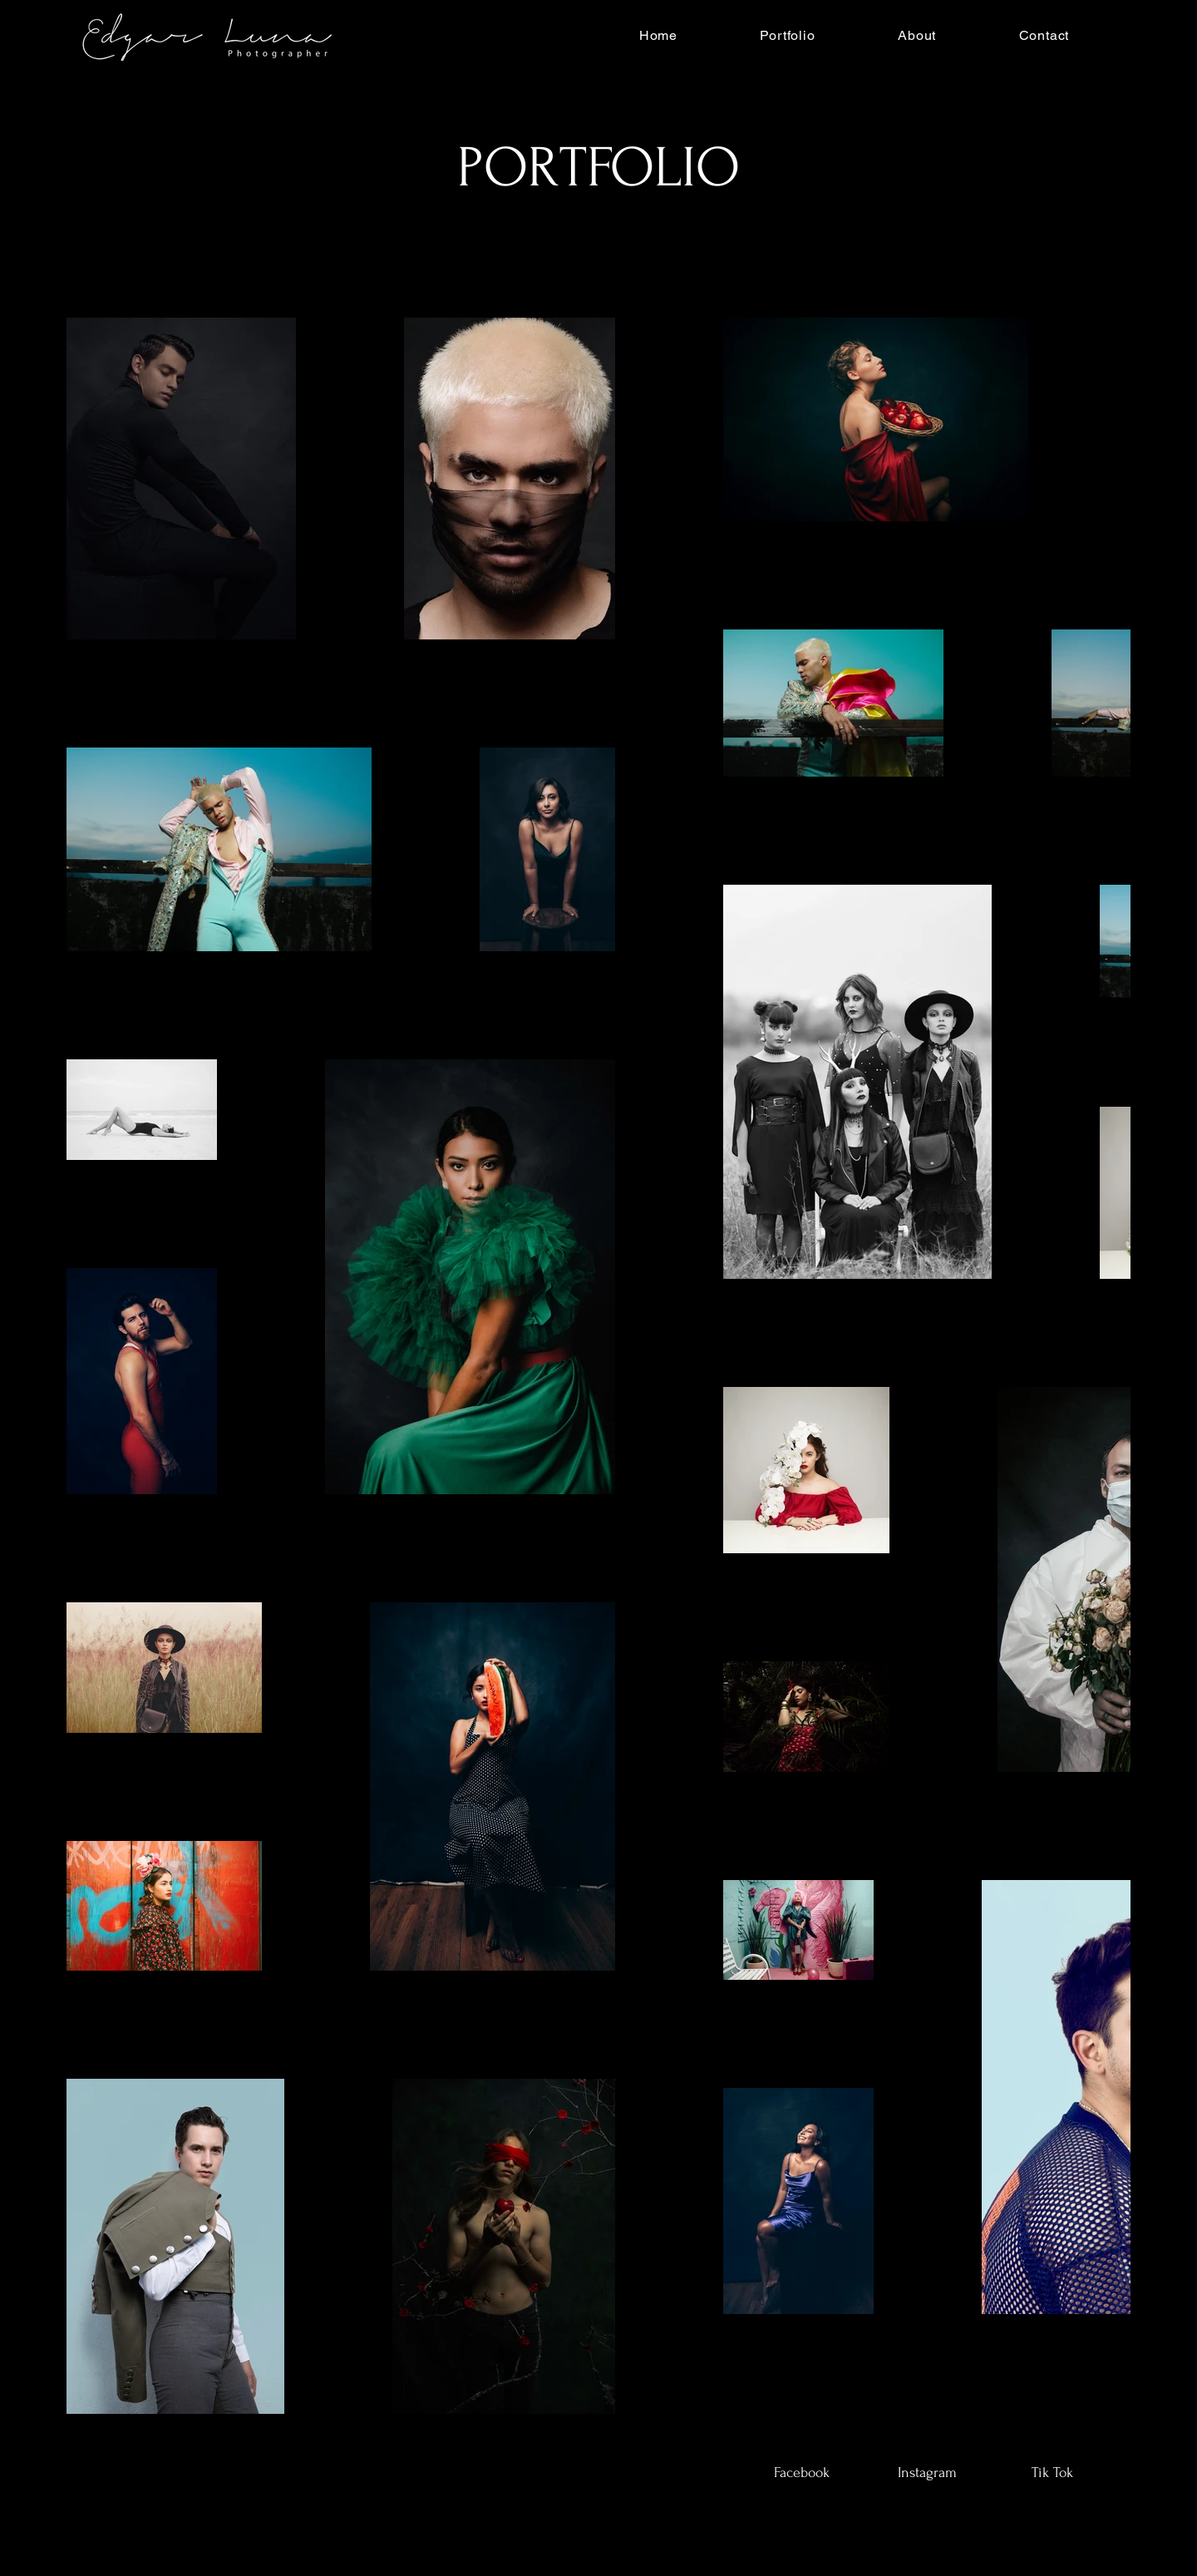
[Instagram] (927, 2473)
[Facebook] (801, 2473)
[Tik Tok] (1052, 2473)
